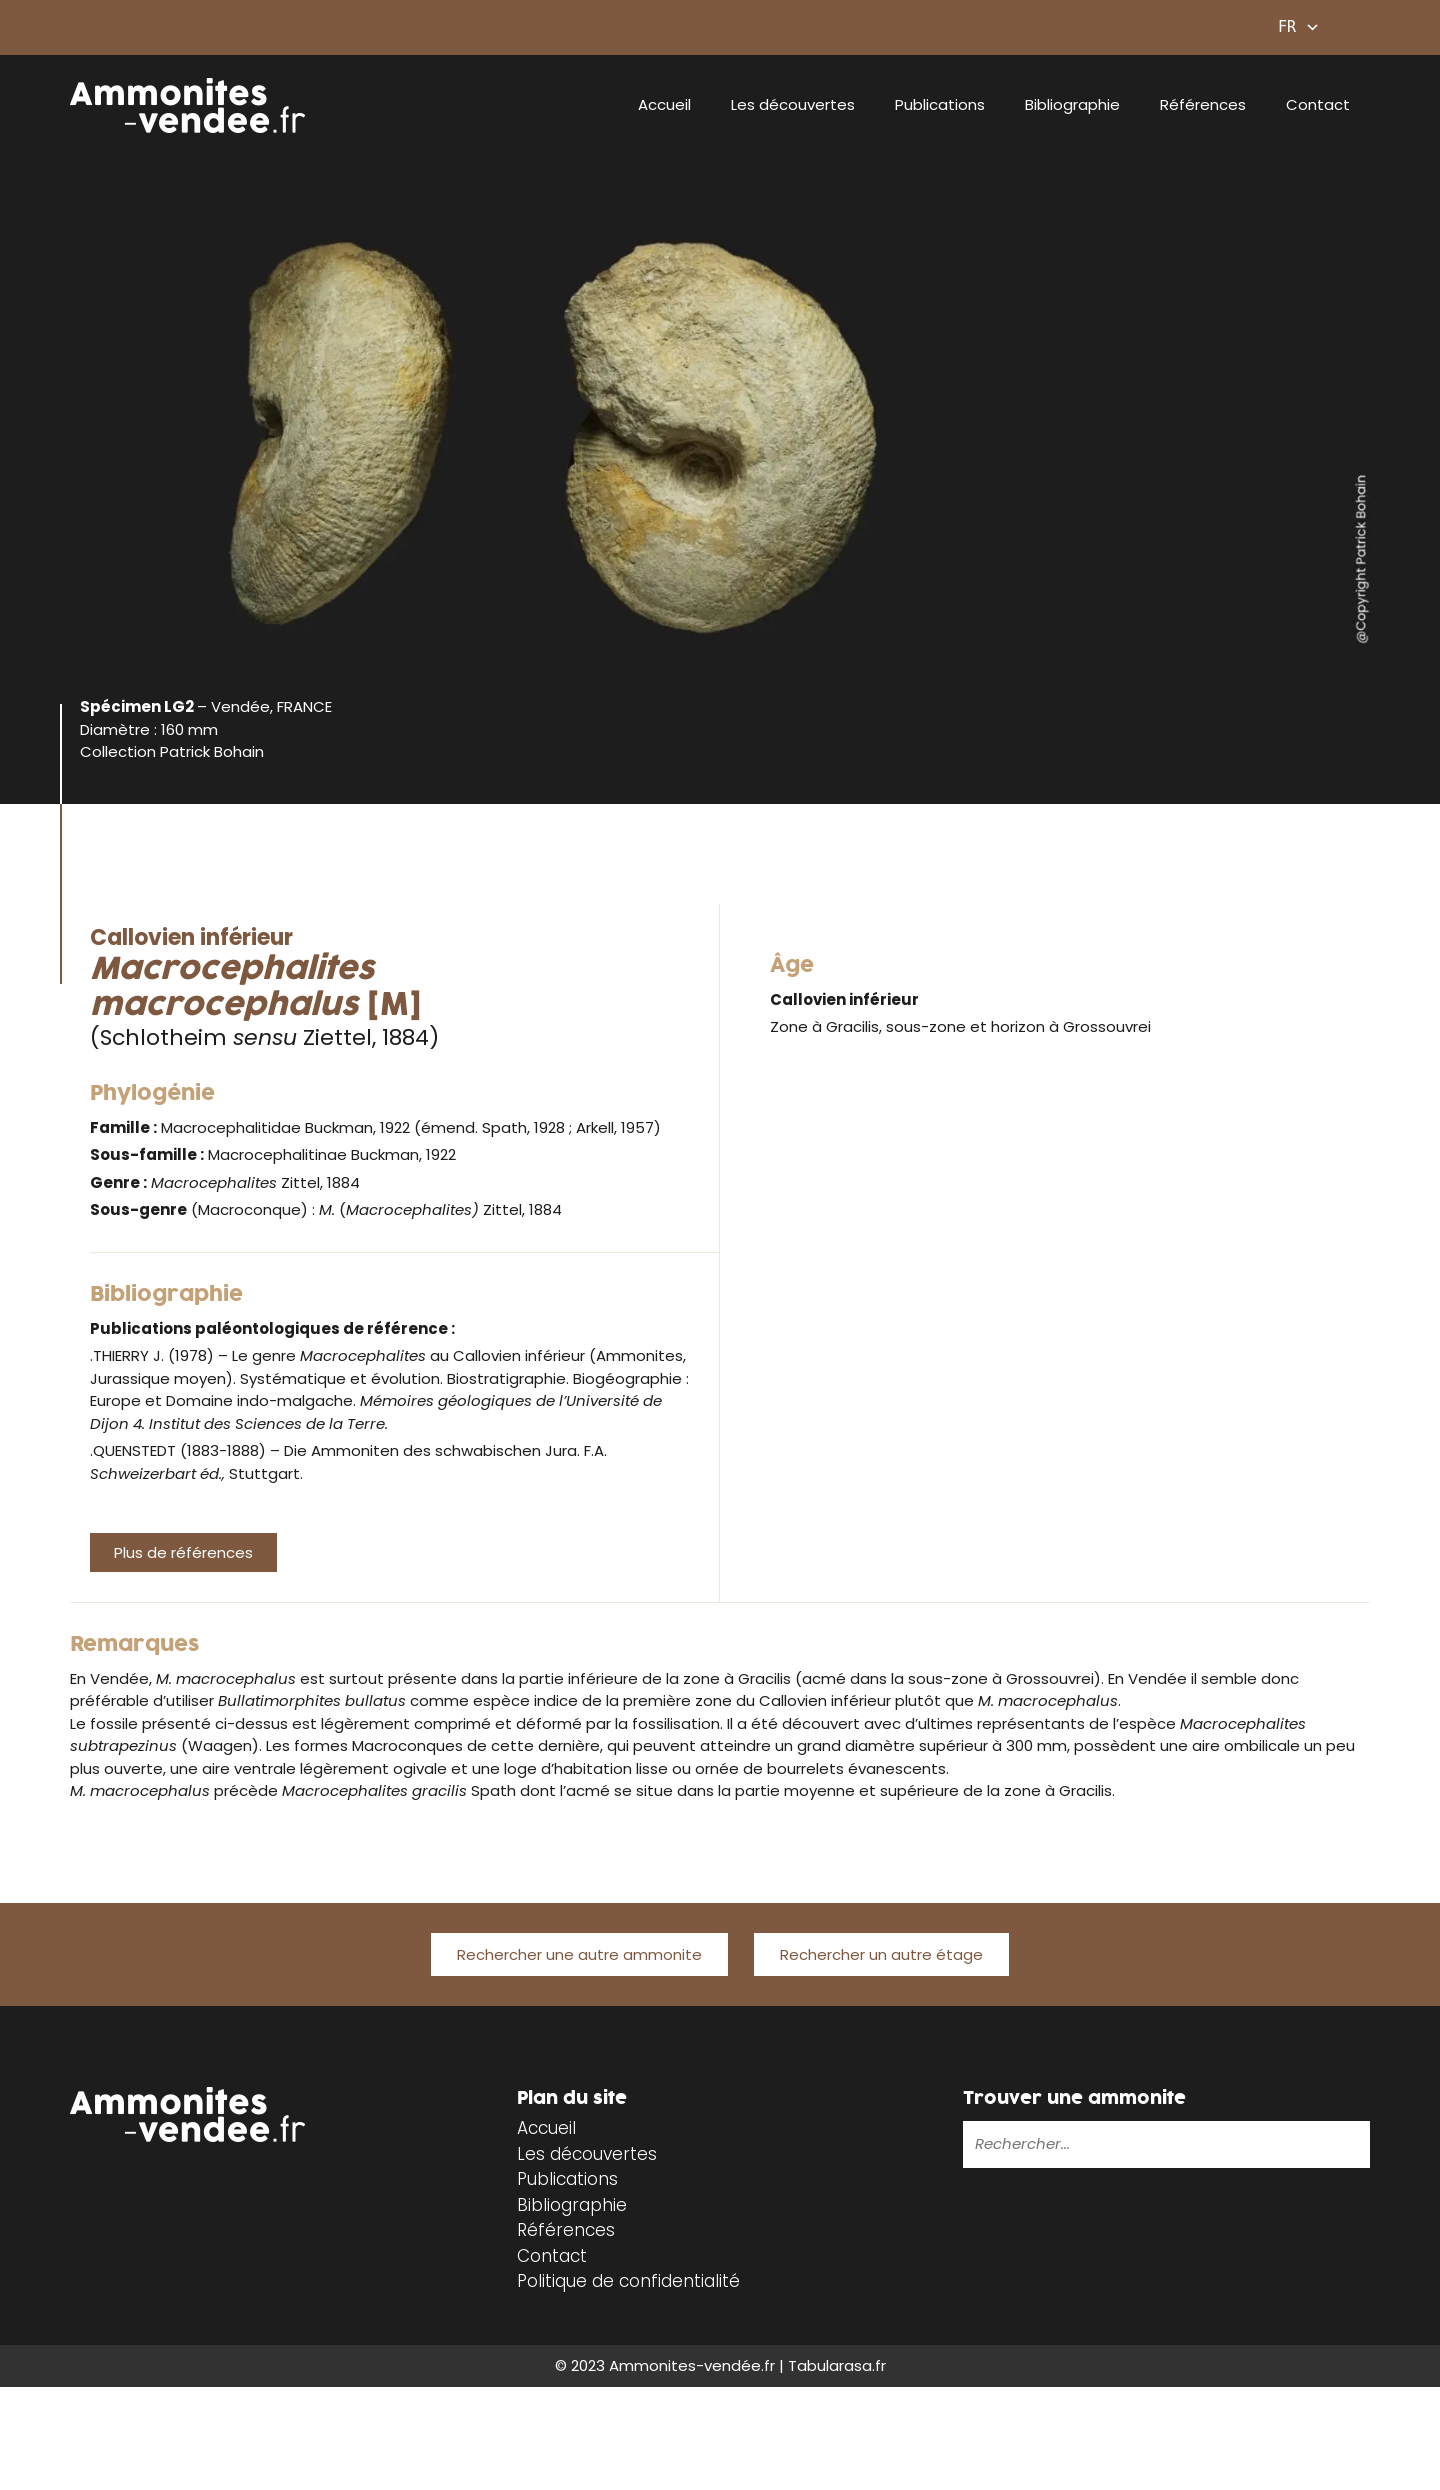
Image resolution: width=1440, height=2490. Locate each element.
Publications (940, 104)
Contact (1318, 104)
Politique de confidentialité (628, 2281)
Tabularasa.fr (837, 2365)
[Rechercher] (1292, 2143)
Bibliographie (1072, 104)
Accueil (664, 104)
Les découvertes (793, 104)
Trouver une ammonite (1074, 2098)
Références (1203, 104)
